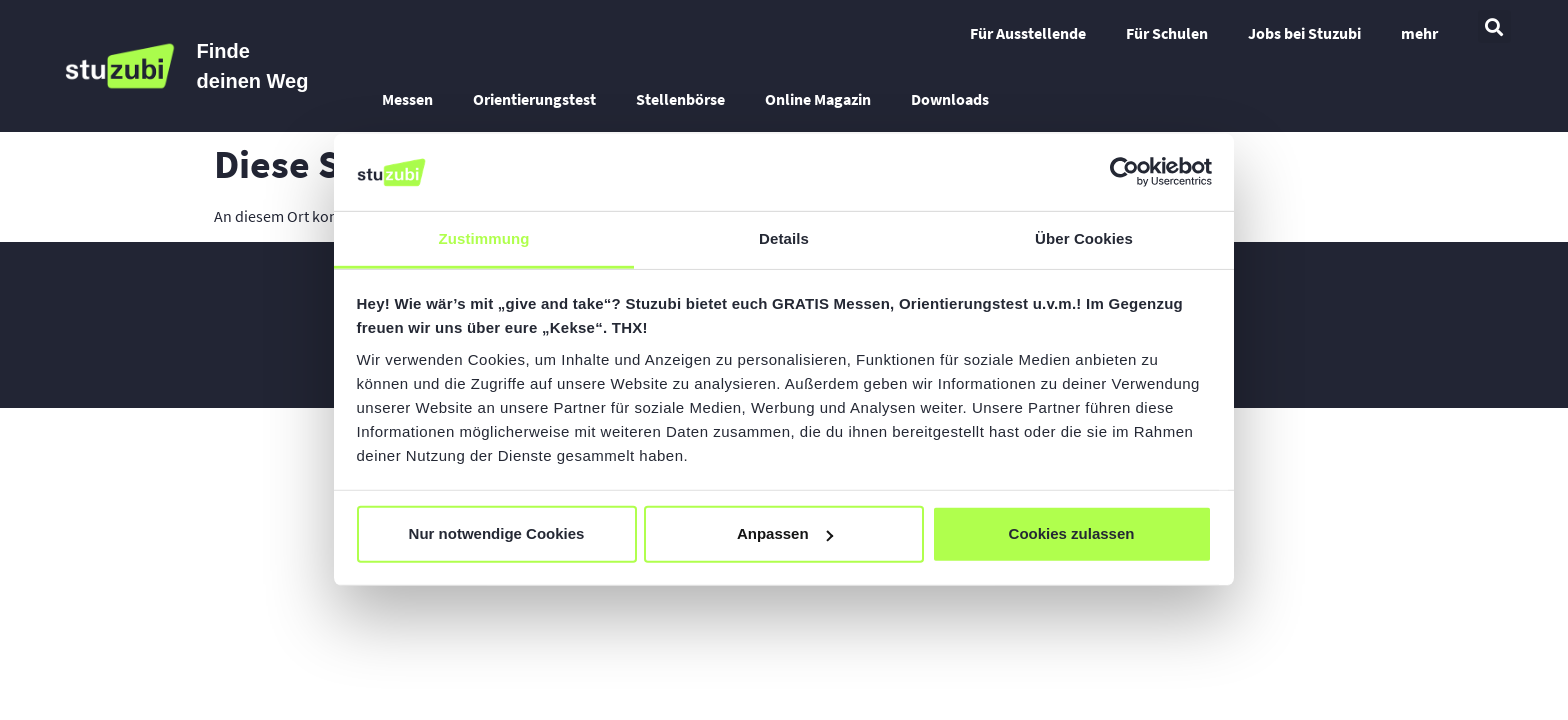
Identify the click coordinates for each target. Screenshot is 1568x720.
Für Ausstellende (1028, 33)
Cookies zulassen (1072, 533)
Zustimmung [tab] (484, 238)
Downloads (950, 99)
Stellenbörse (680, 99)
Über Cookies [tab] (1084, 238)
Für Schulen (1167, 33)
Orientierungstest (534, 99)
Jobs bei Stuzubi (1304, 33)
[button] (1494, 26)
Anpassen (785, 533)
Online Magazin (818, 99)
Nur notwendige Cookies (497, 533)
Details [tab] (784, 238)
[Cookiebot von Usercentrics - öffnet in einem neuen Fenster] (1124, 172)
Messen (407, 99)
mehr (1419, 33)
